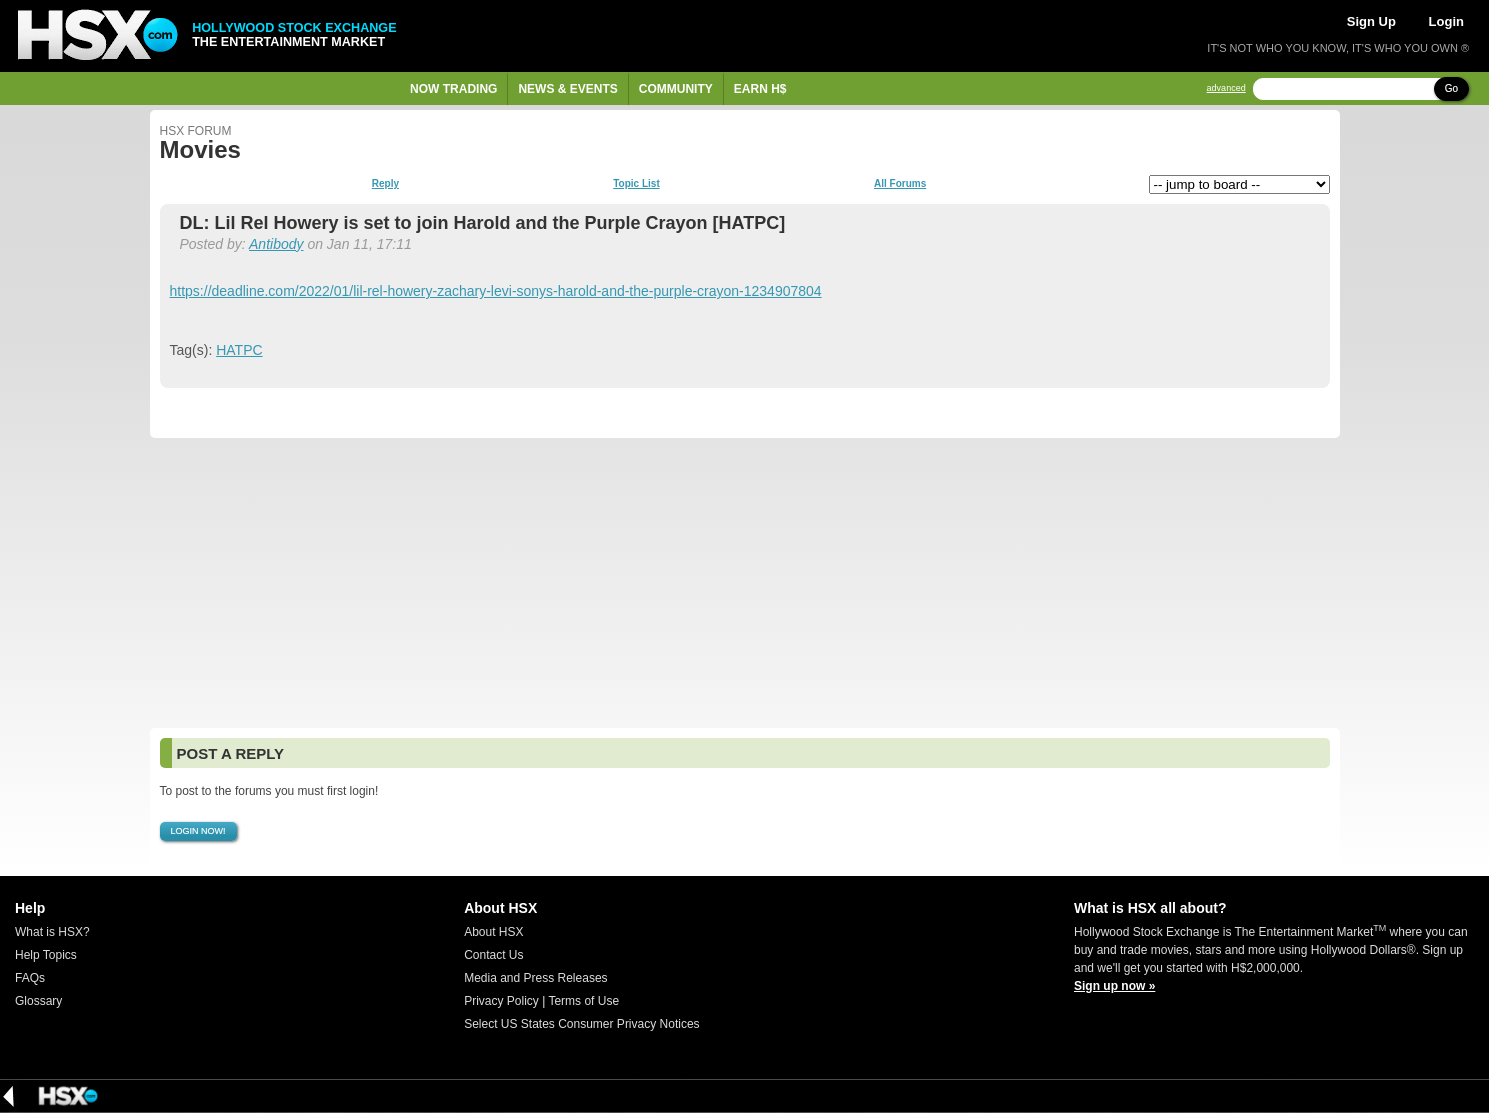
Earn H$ (760, 89)
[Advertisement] (745, 583)
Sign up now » (1114, 986)
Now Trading (453, 89)
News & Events (567, 89)
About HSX (493, 932)
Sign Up (1371, 21)
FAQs (30, 978)
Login (1446, 21)
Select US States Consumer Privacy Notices (581, 1024)
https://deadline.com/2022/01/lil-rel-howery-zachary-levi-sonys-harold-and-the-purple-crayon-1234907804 (496, 291)
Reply (385, 184)
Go (1451, 88)
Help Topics (46, 955)
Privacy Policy (501, 1001)
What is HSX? (52, 932)
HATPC (239, 350)
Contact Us (493, 955)
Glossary (38, 1001)
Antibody (276, 244)
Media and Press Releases (535, 978)
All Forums (900, 184)
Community (676, 89)
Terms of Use (583, 1001)
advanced (1226, 88)
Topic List (636, 184)
